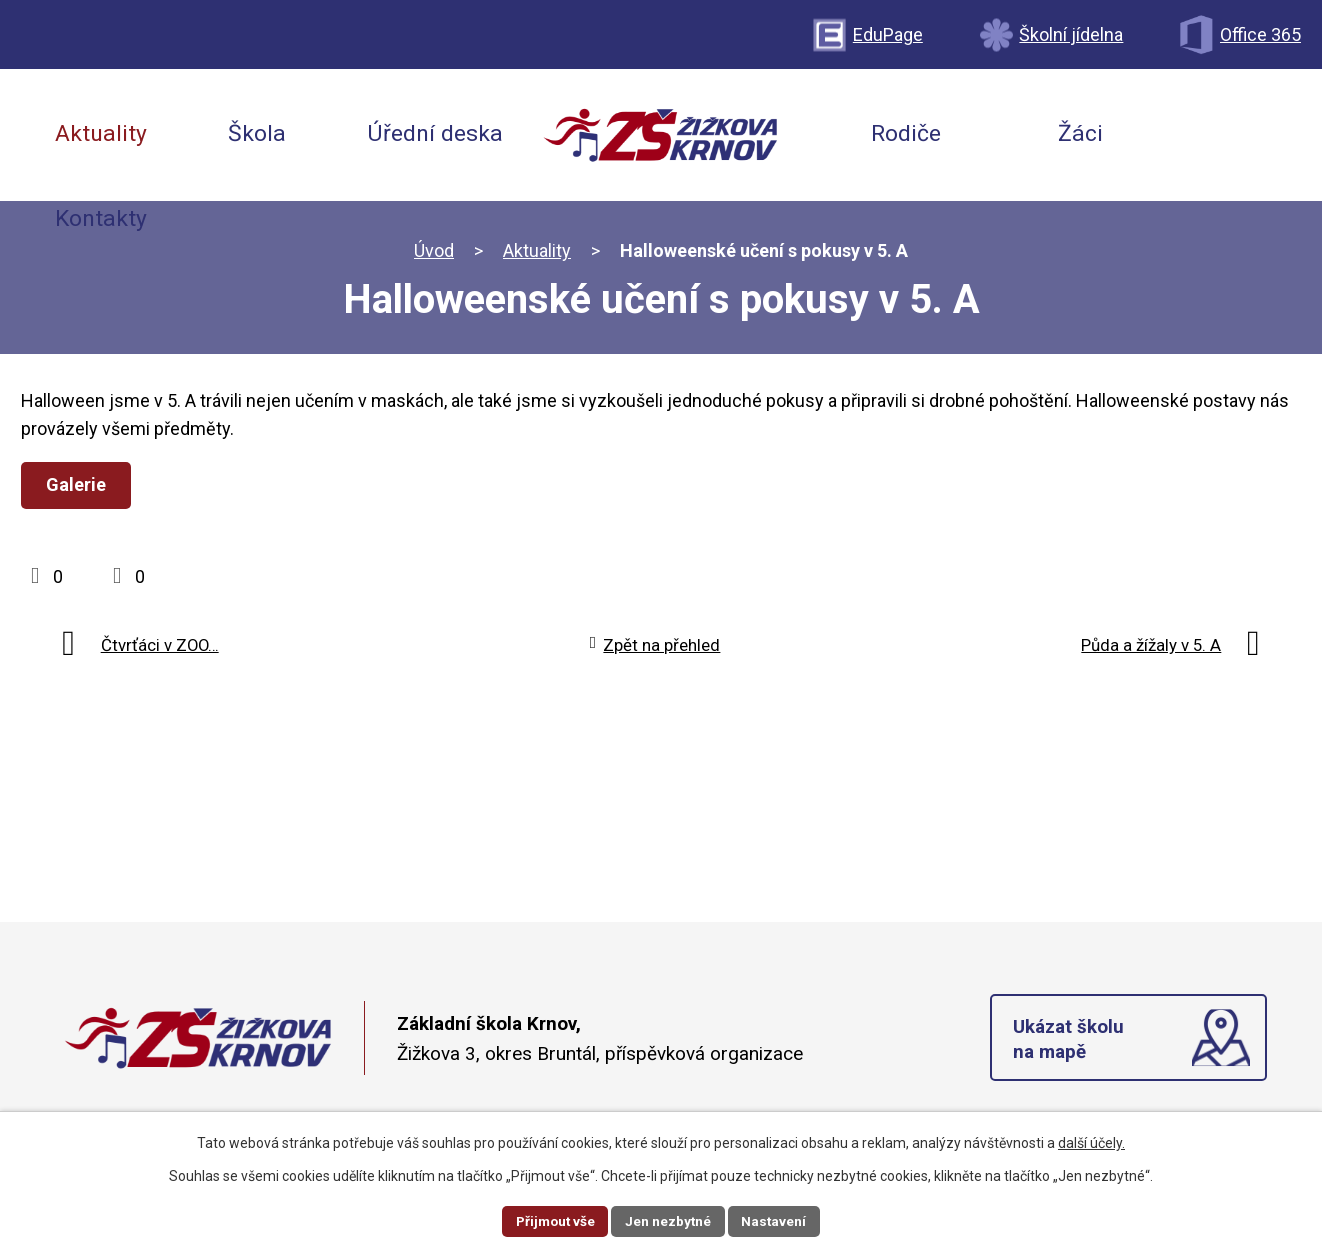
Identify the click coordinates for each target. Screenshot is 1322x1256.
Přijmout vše (553, 1220)
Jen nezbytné (669, 1220)
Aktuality (537, 250)
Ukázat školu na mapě (1069, 1041)
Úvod (434, 250)
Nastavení (777, 1220)
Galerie (78, 484)
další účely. (1091, 1142)
